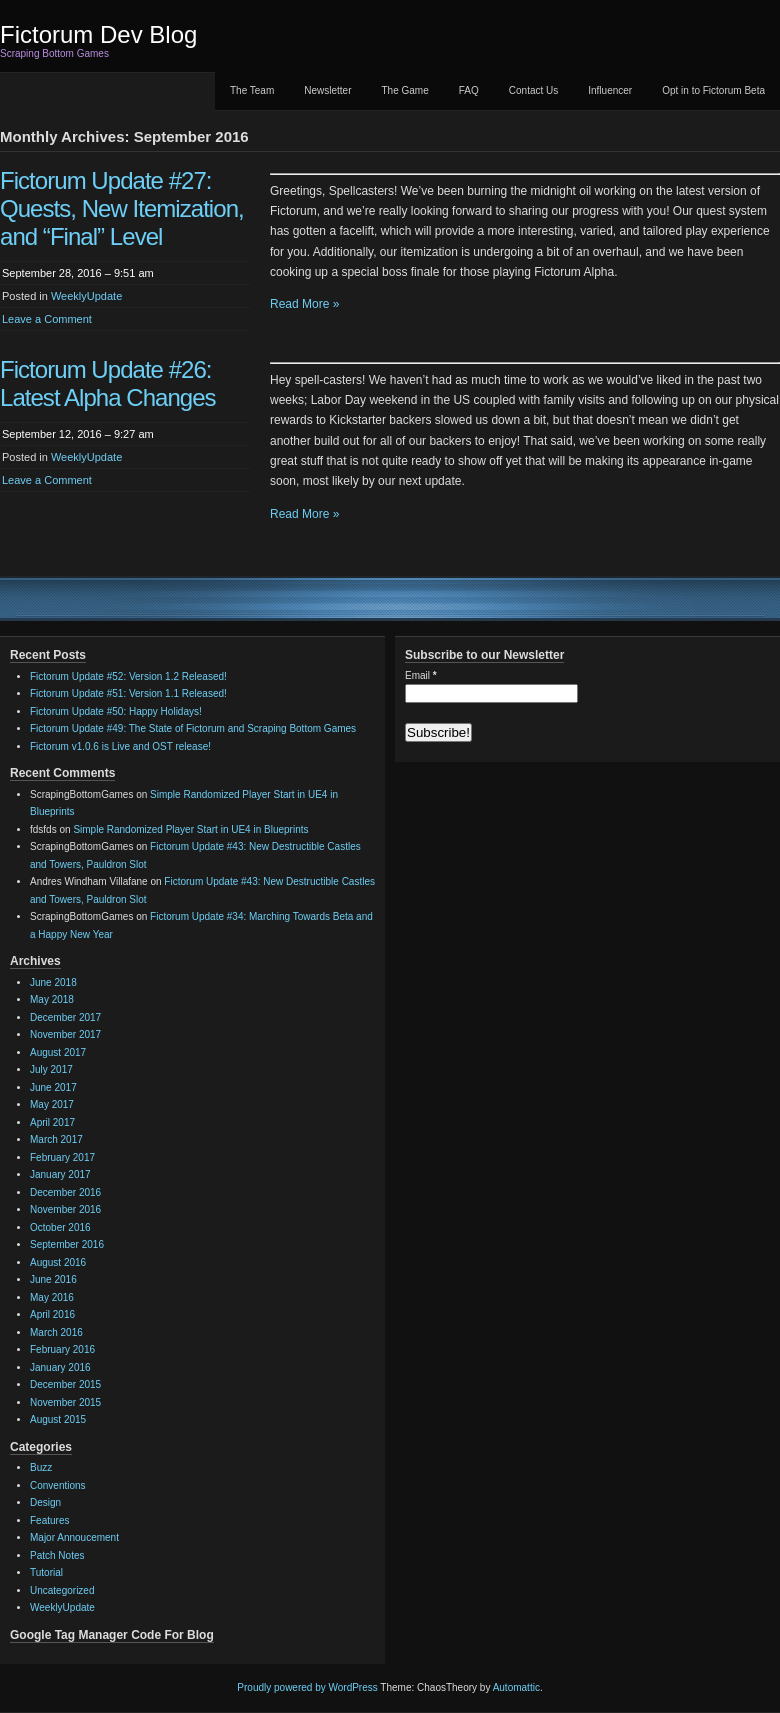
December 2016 (65, 1192)
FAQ (469, 90)
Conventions (58, 1485)
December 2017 (65, 1017)
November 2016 (65, 1209)
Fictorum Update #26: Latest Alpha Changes (108, 383)
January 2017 (60, 1174)
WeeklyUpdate (86, 296)
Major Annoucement (74, 1537)
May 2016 (52, 1297)
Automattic (516, 1687)
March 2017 (56, 1139)
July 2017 (51, 1069)
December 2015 (65, 1384)
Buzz (41, 1467)
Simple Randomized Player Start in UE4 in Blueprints (190, 829)
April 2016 (52, 1314)
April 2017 (52, 1122)
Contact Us (533, 90)
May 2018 (52, 999)
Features (49, 1520)
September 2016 (67, 1244)
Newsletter (327, 90)
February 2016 (62, 1349)
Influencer (610, 90)
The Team (252, 90)
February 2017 (62, 1157)
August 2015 (58, 1419)
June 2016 (53, 1279)
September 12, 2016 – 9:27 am (78, 434)
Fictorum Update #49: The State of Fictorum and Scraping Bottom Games (193, 728)
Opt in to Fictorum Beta (713, 90)
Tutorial (46, 1572)
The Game (405, 90)
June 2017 (53, 1087)
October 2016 (60, 1227)
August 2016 (58, 1262)
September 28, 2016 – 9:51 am (78, 273)
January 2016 (60, 1367)
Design (45, 1502)
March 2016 (56, 1332)
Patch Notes (57, 1555)
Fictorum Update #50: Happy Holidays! (116, 711)
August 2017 (58, 1052)
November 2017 (65, 1034)
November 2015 (65, 1402)
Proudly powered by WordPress (307, 1687)
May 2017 (52, 1104)
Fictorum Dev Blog (98, 34)
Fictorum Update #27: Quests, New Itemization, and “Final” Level (122, 208)
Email (421, 675)
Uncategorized (62, 1590)
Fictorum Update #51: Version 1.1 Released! (128, 693)
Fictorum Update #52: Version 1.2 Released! (128, 676)
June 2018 (53, 982)
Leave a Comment (47, 319)
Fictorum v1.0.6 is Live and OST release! (120, 746)
